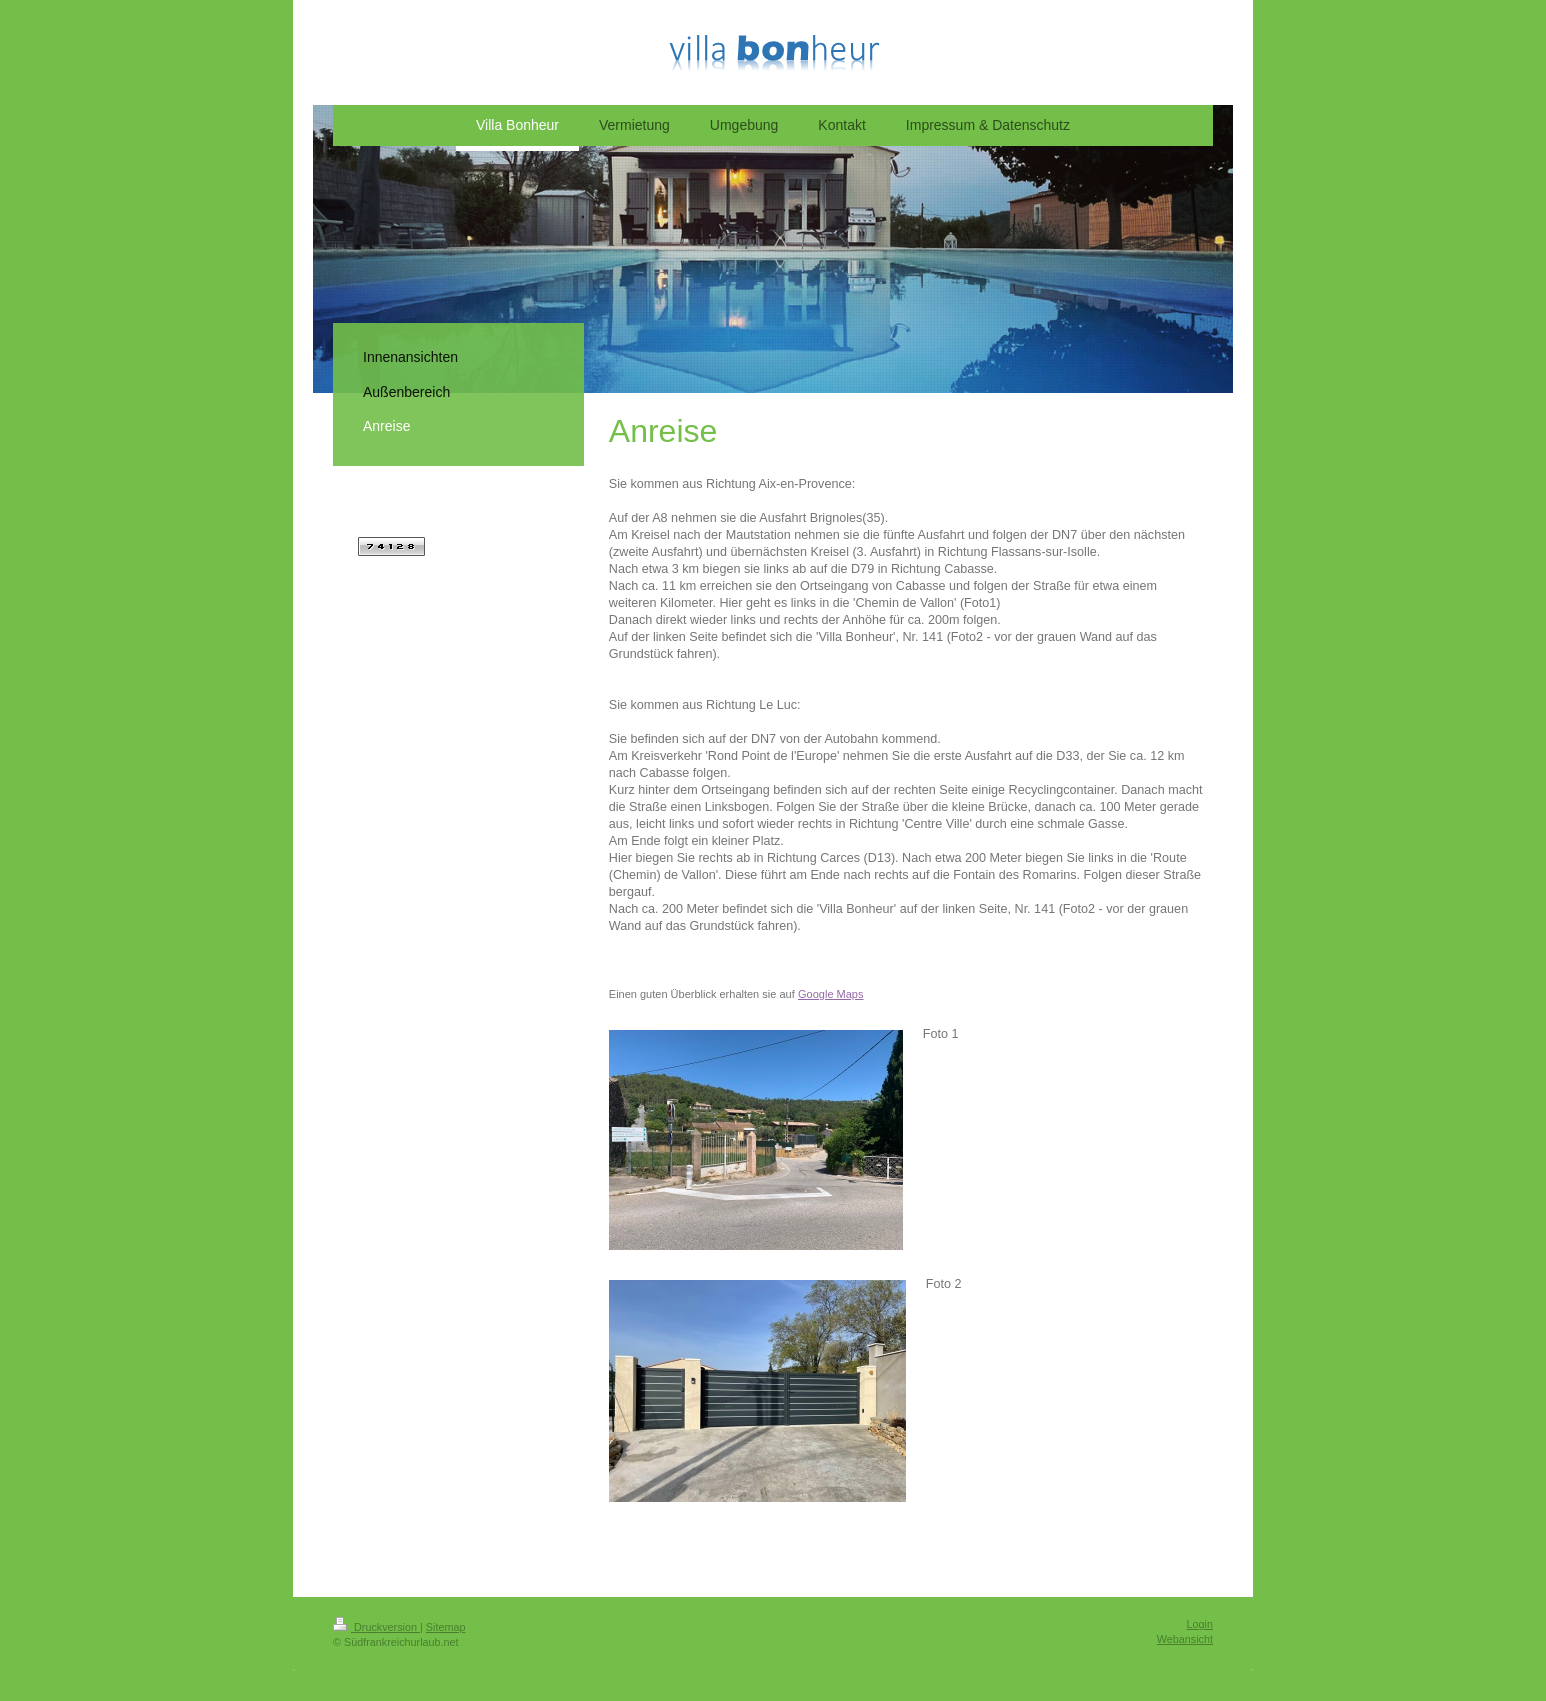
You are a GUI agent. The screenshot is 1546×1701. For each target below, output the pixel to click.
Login (1200, 1624)
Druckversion (376, 1627)
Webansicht (1185, 1639)
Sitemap (446, 1627)
